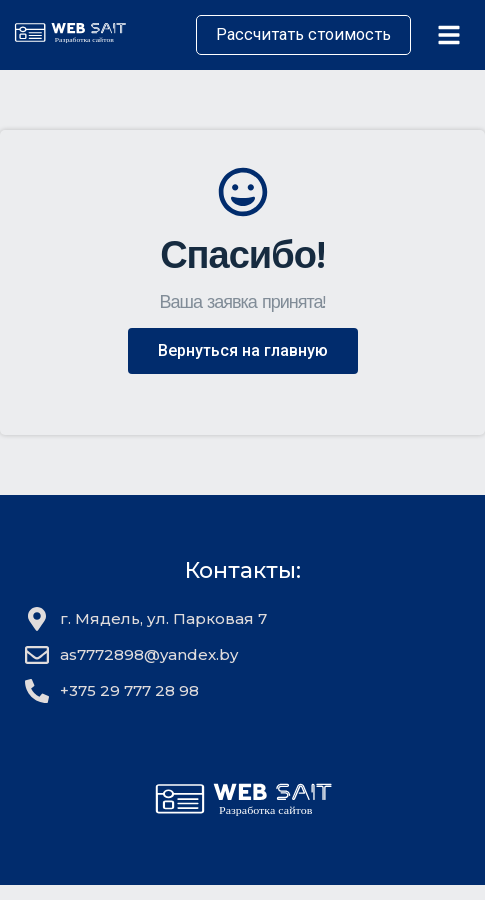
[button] (243, 351)
